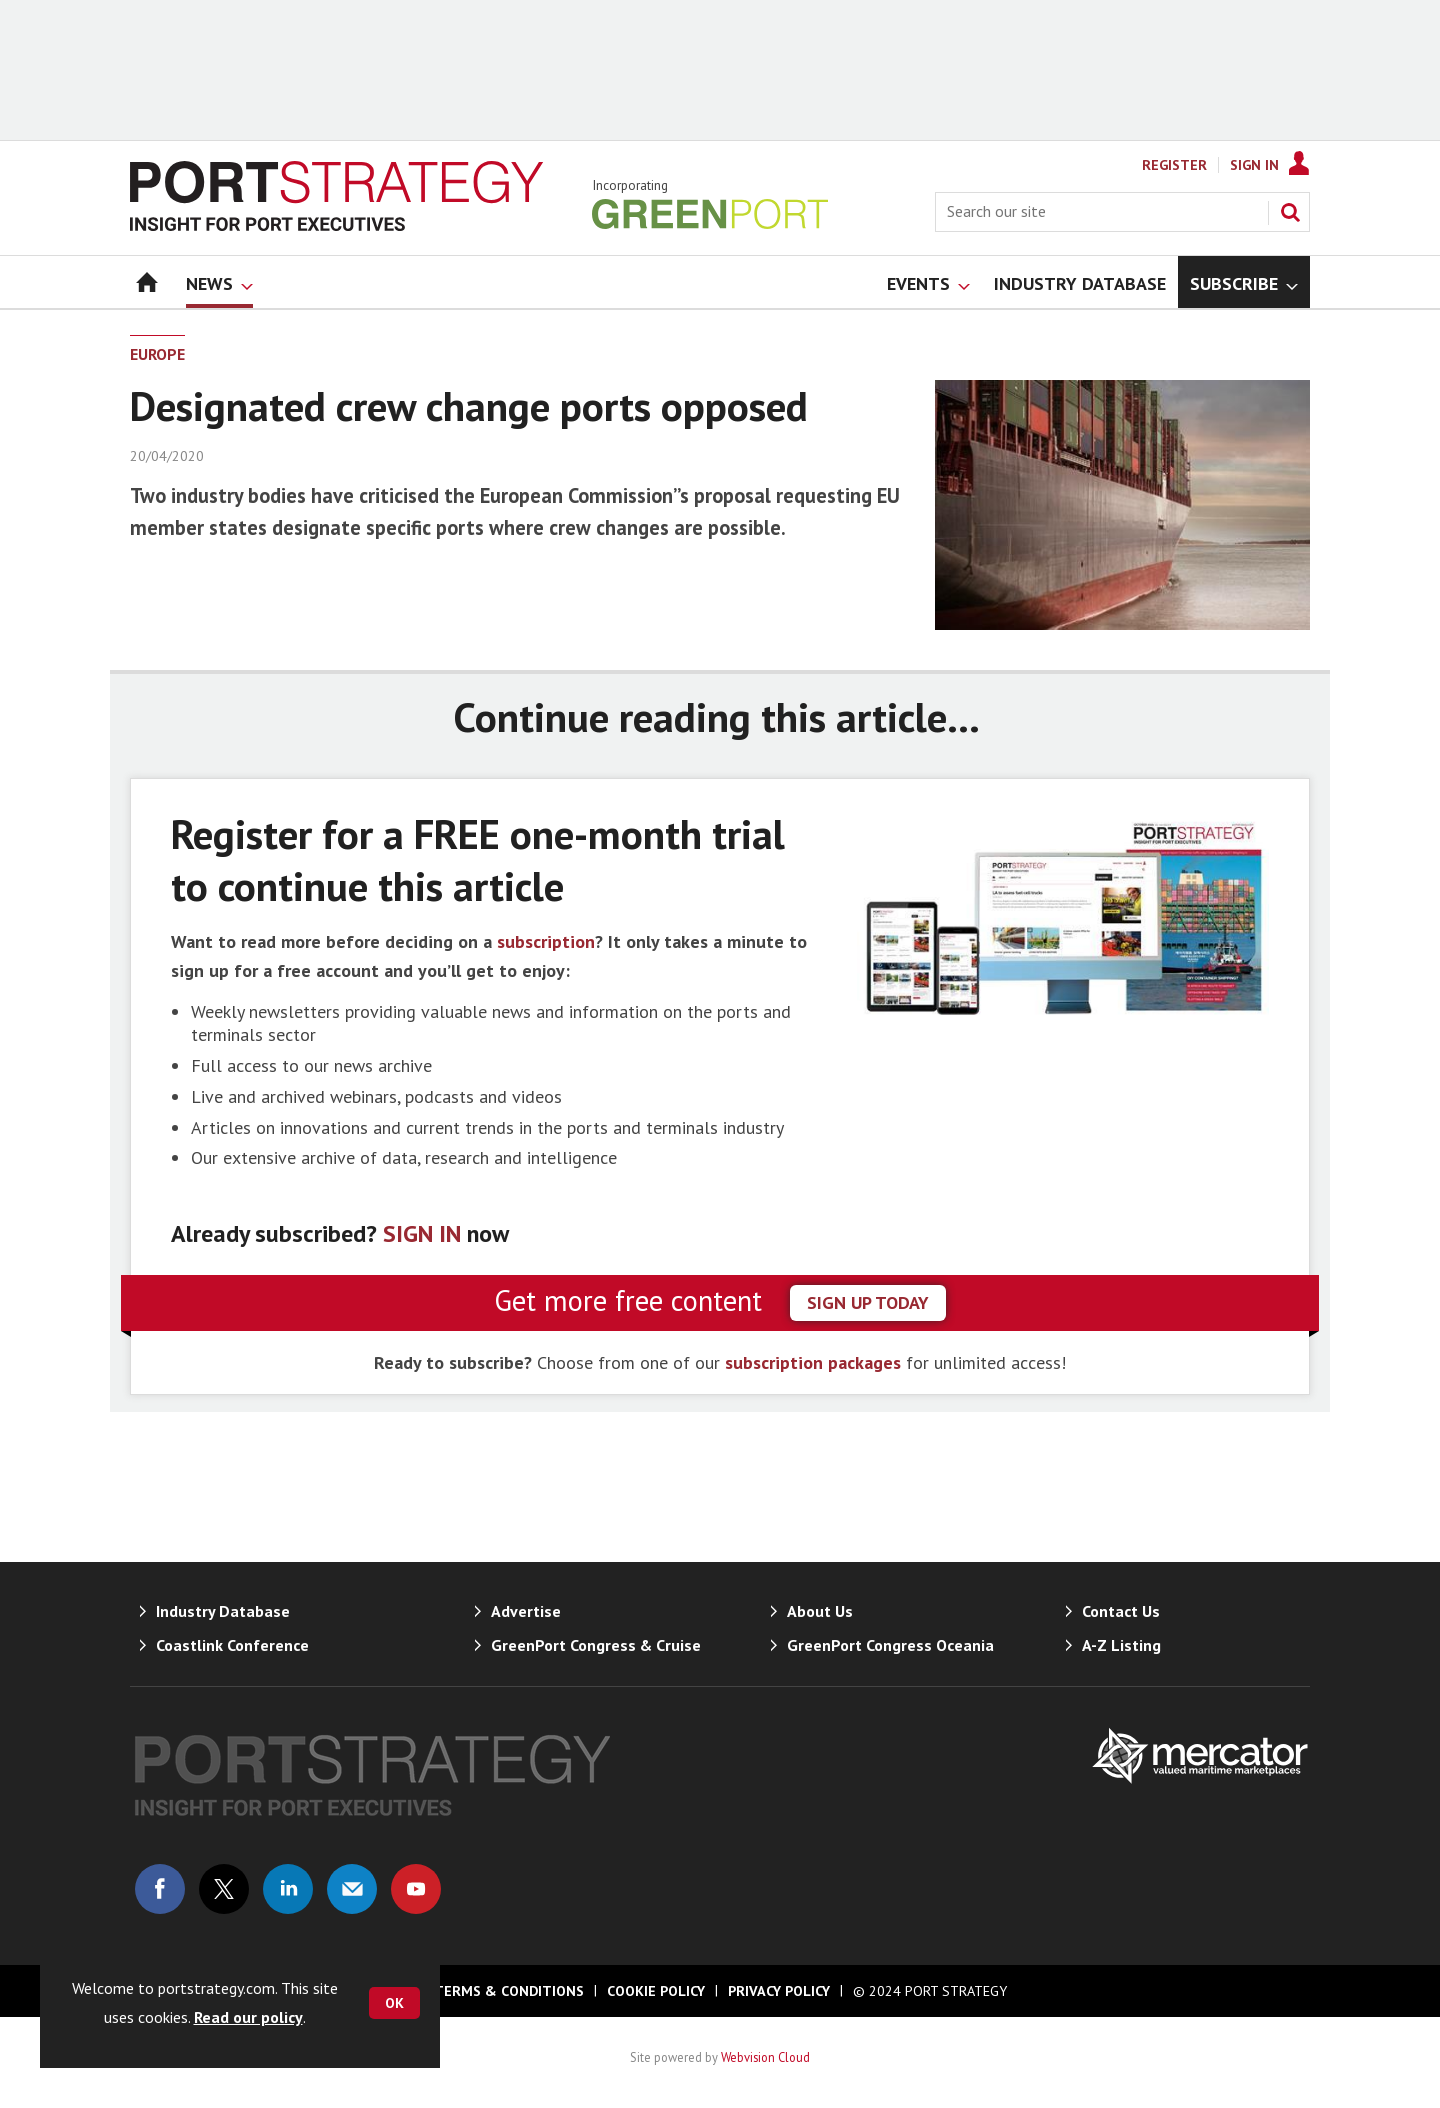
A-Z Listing (1121, 1645)
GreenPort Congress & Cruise (596, 1645)
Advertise (526, 1611)
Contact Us (1121, 1611)
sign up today (868, 1302)
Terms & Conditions (509, 1991)
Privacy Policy (779, 1991)
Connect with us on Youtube (416, 1889)
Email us (352, 1889)
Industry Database (223, 1611)
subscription (546, 941)
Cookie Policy (656, 1991)
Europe (157, 354)
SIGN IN (422, 1233)
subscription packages (813, 1362)
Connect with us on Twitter (224, 1889)
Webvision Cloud (765, 2057)
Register (1174, 165)
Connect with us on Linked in (288, 1889)
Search (1290, 212)
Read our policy (248, 2017)
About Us (820, 1611)
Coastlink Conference (232, 1645)
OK (394, 2003)
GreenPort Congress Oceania (890, 1645)
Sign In (1254, 165)
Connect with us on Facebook (160, 1889)
